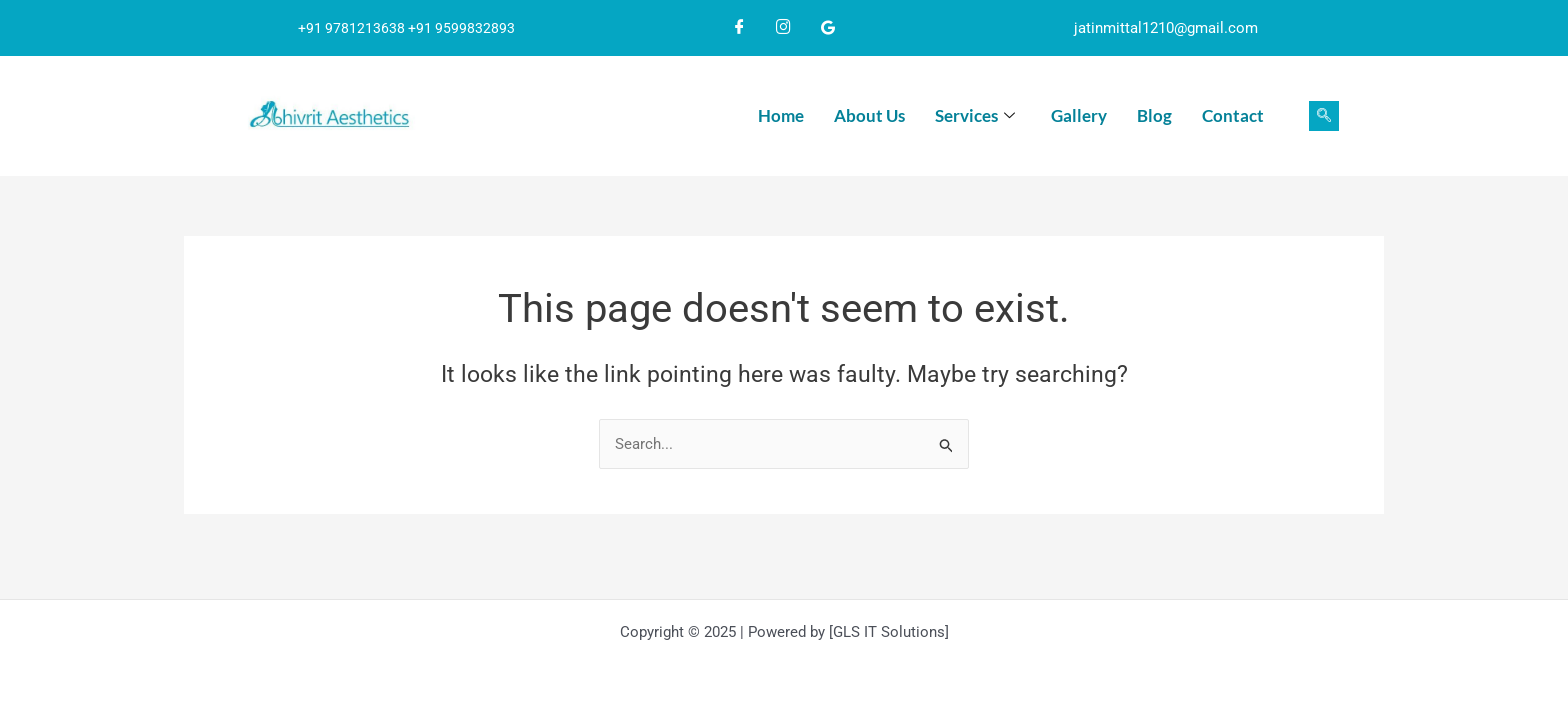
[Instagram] (784, 28)
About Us (869, 115)
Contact (1233, 115)
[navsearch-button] (1324, 116)
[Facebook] (740, 28)
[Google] (828, 28)
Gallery (1079, 115)
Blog (1154, 115)
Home (781, 115)
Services (975, 116)
